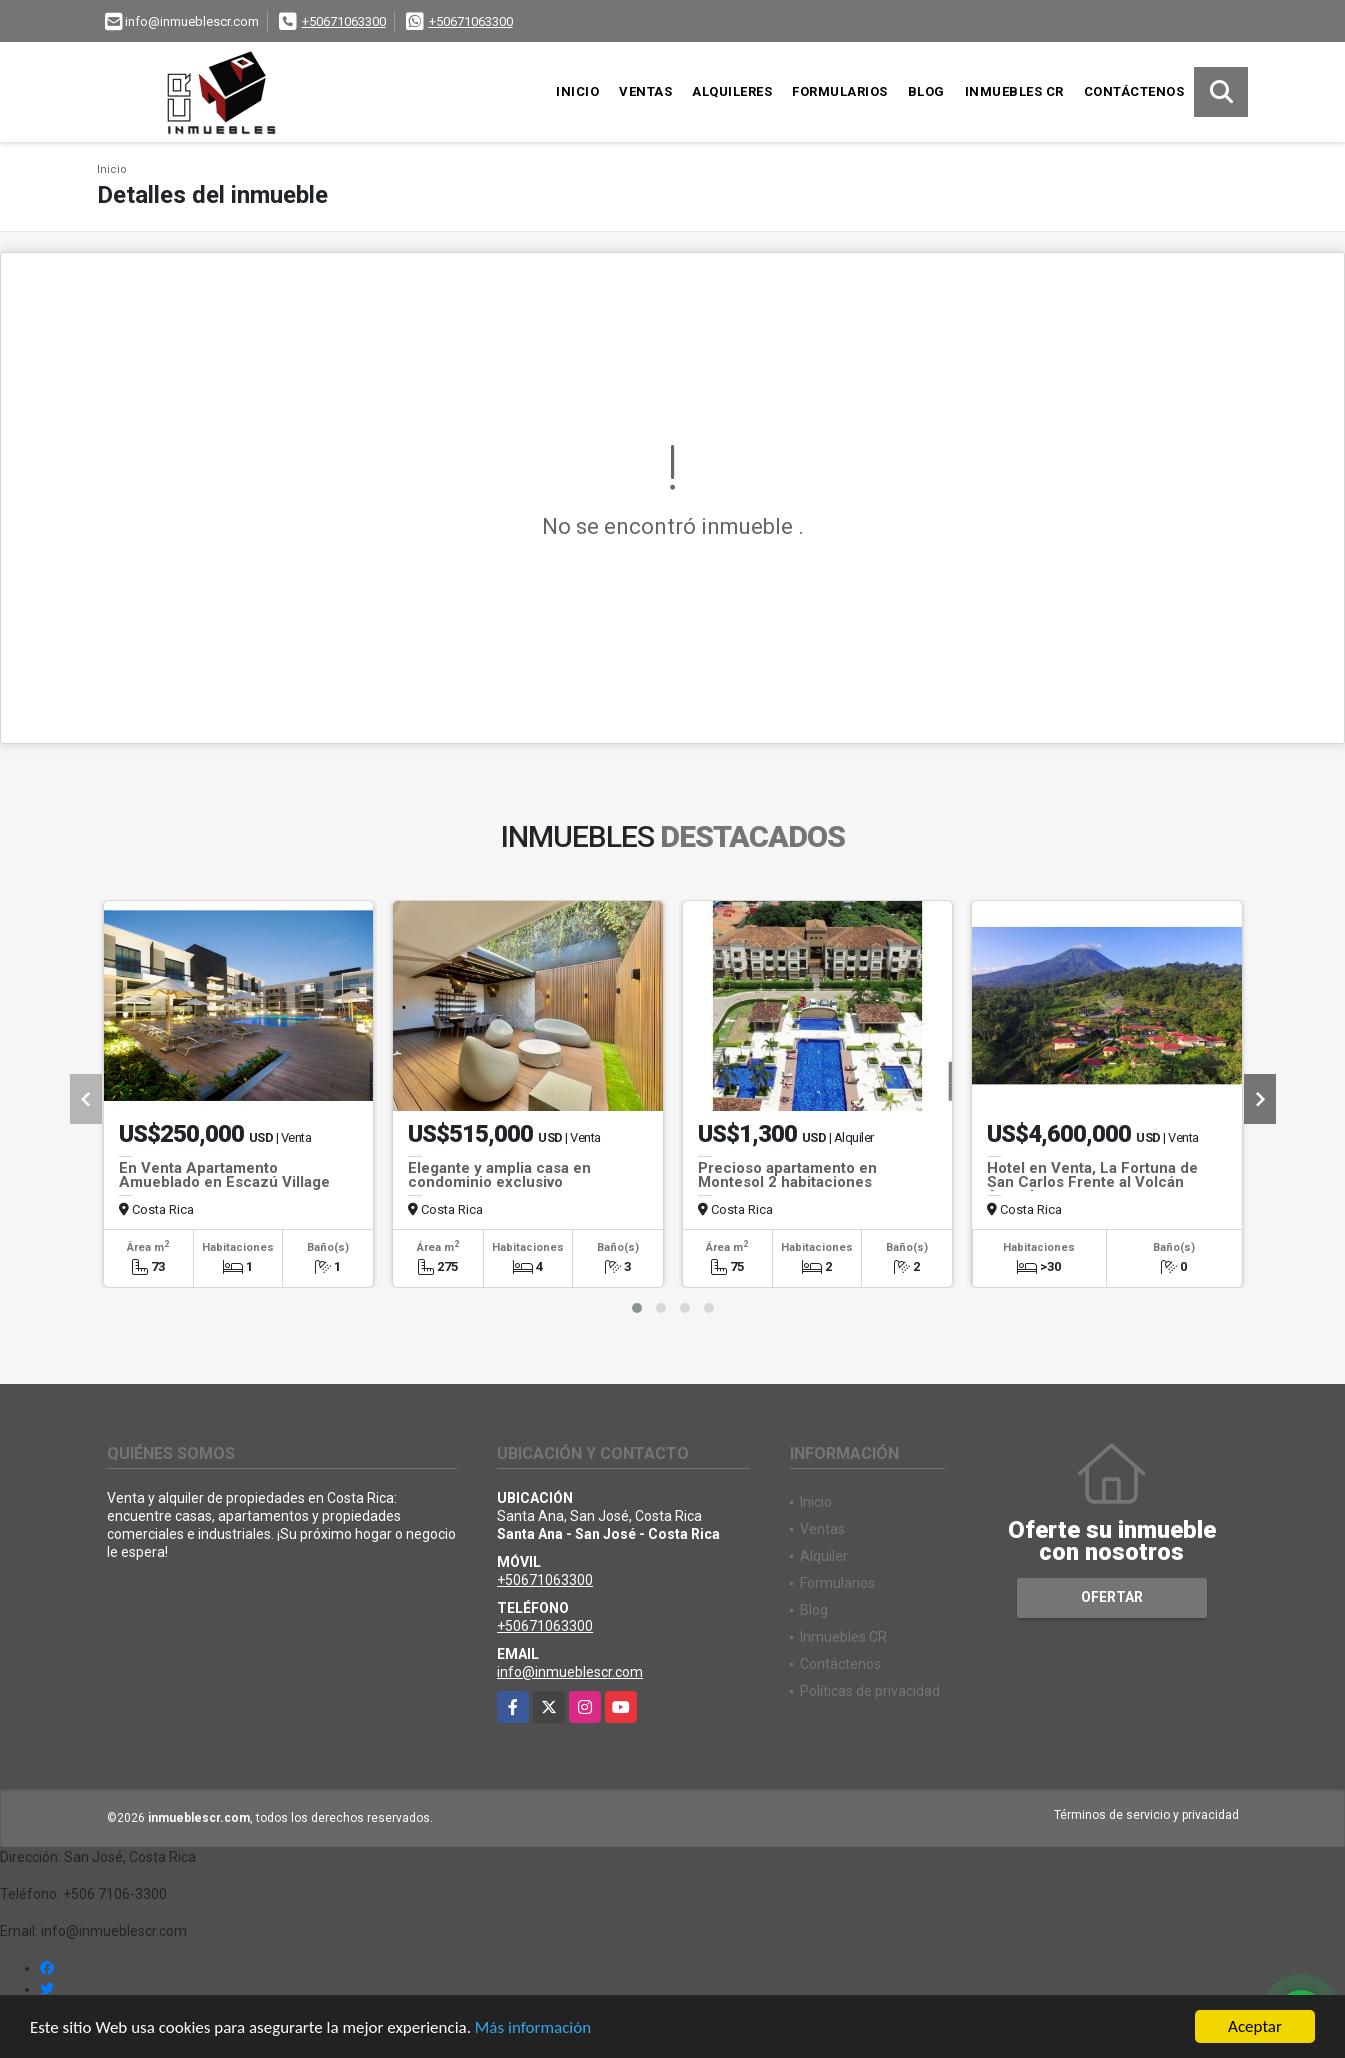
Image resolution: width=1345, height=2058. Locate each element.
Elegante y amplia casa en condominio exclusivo (499, 1175)
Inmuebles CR (1014, 91)
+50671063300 (344, 21)
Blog (926, 91)
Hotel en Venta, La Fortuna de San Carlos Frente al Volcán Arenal (1092, 1182)
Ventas (645, 91)
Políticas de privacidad (870, 1691)
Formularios (840, 91)
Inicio (577, 91)
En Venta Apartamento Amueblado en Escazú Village (224, 1175)
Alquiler (824, 1556)
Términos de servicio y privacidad (1146, 1815)
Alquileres (732, 91)
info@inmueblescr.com (570, 1672)
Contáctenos (1134, 91)
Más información (533, 2027)
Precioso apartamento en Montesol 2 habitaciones (787, 1175)
